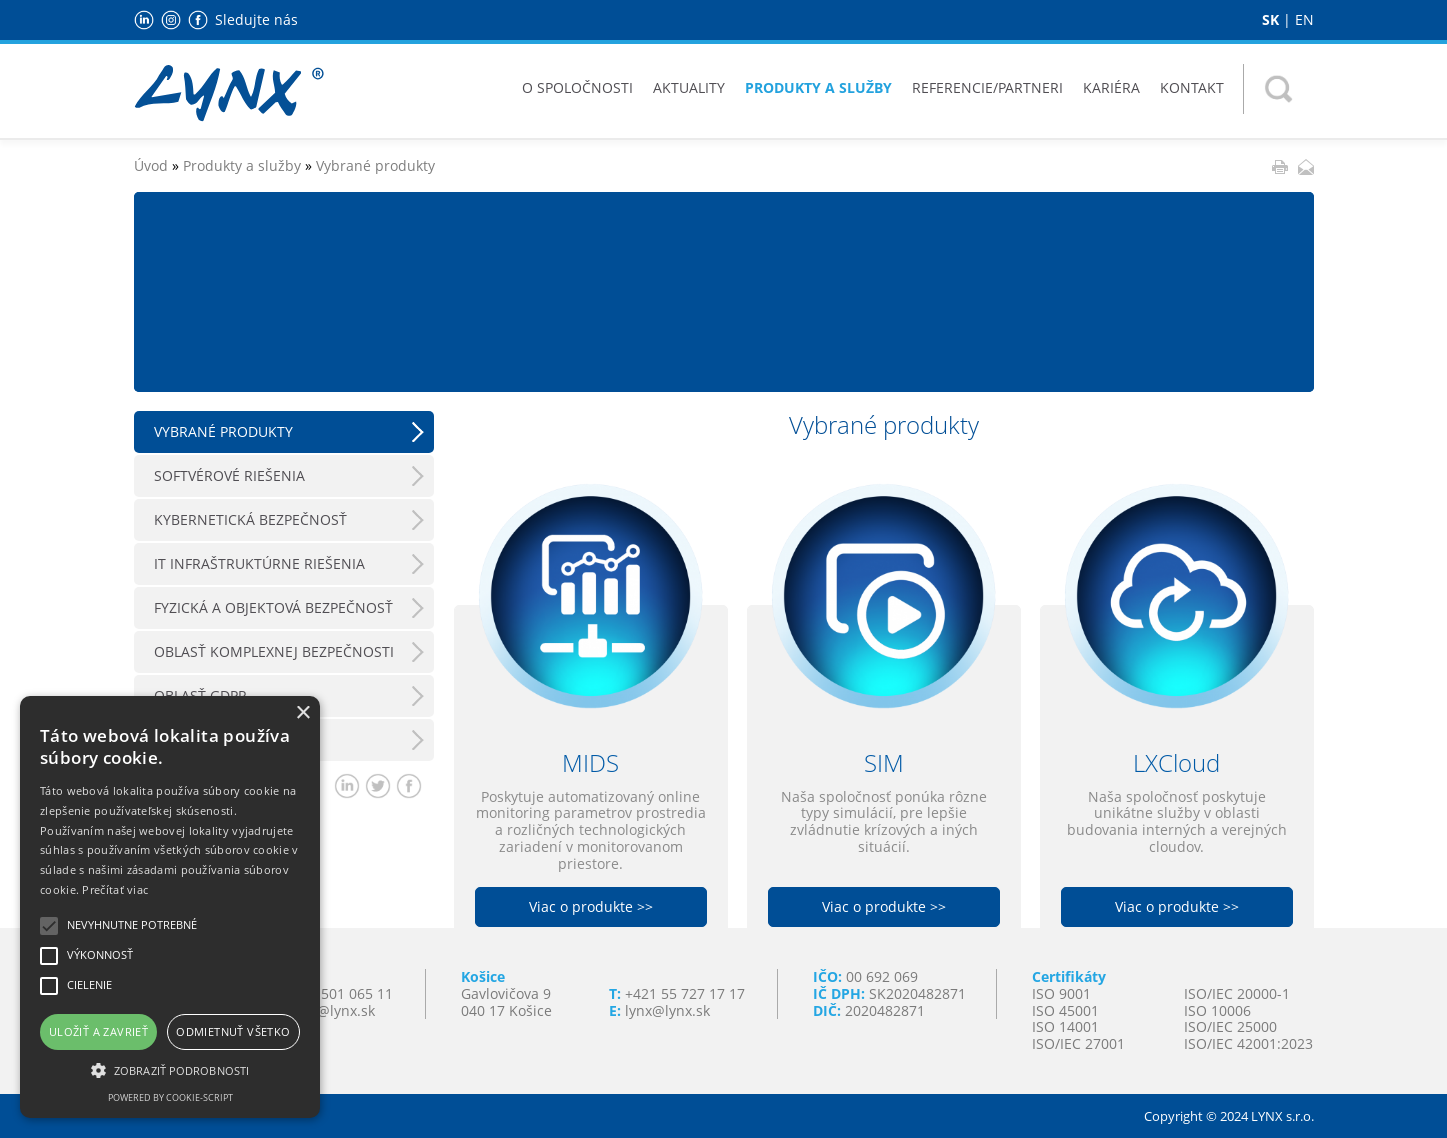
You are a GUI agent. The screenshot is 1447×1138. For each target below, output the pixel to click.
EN (1304, 19)
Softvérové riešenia (229, 475)
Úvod (151, 165)
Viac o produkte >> (591, 906)
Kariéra (1111, 87)
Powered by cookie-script (170, 1097)
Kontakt (1192, 87)
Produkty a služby (818, 87)
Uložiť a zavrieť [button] (98, 1031)
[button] (170, 1069)
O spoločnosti (577, 87)
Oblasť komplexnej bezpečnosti (274, 651)
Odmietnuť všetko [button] (233, 1031)
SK (1270, 19)
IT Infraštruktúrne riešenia (259, 563)
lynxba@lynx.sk (324, 1010)
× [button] (302, 713)
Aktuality (689, 87)
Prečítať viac (115, 889)
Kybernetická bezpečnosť (250, 519)
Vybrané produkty (375, 165)
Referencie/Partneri (987, 87)
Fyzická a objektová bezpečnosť (273, 607)
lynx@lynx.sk (667, 1010)
